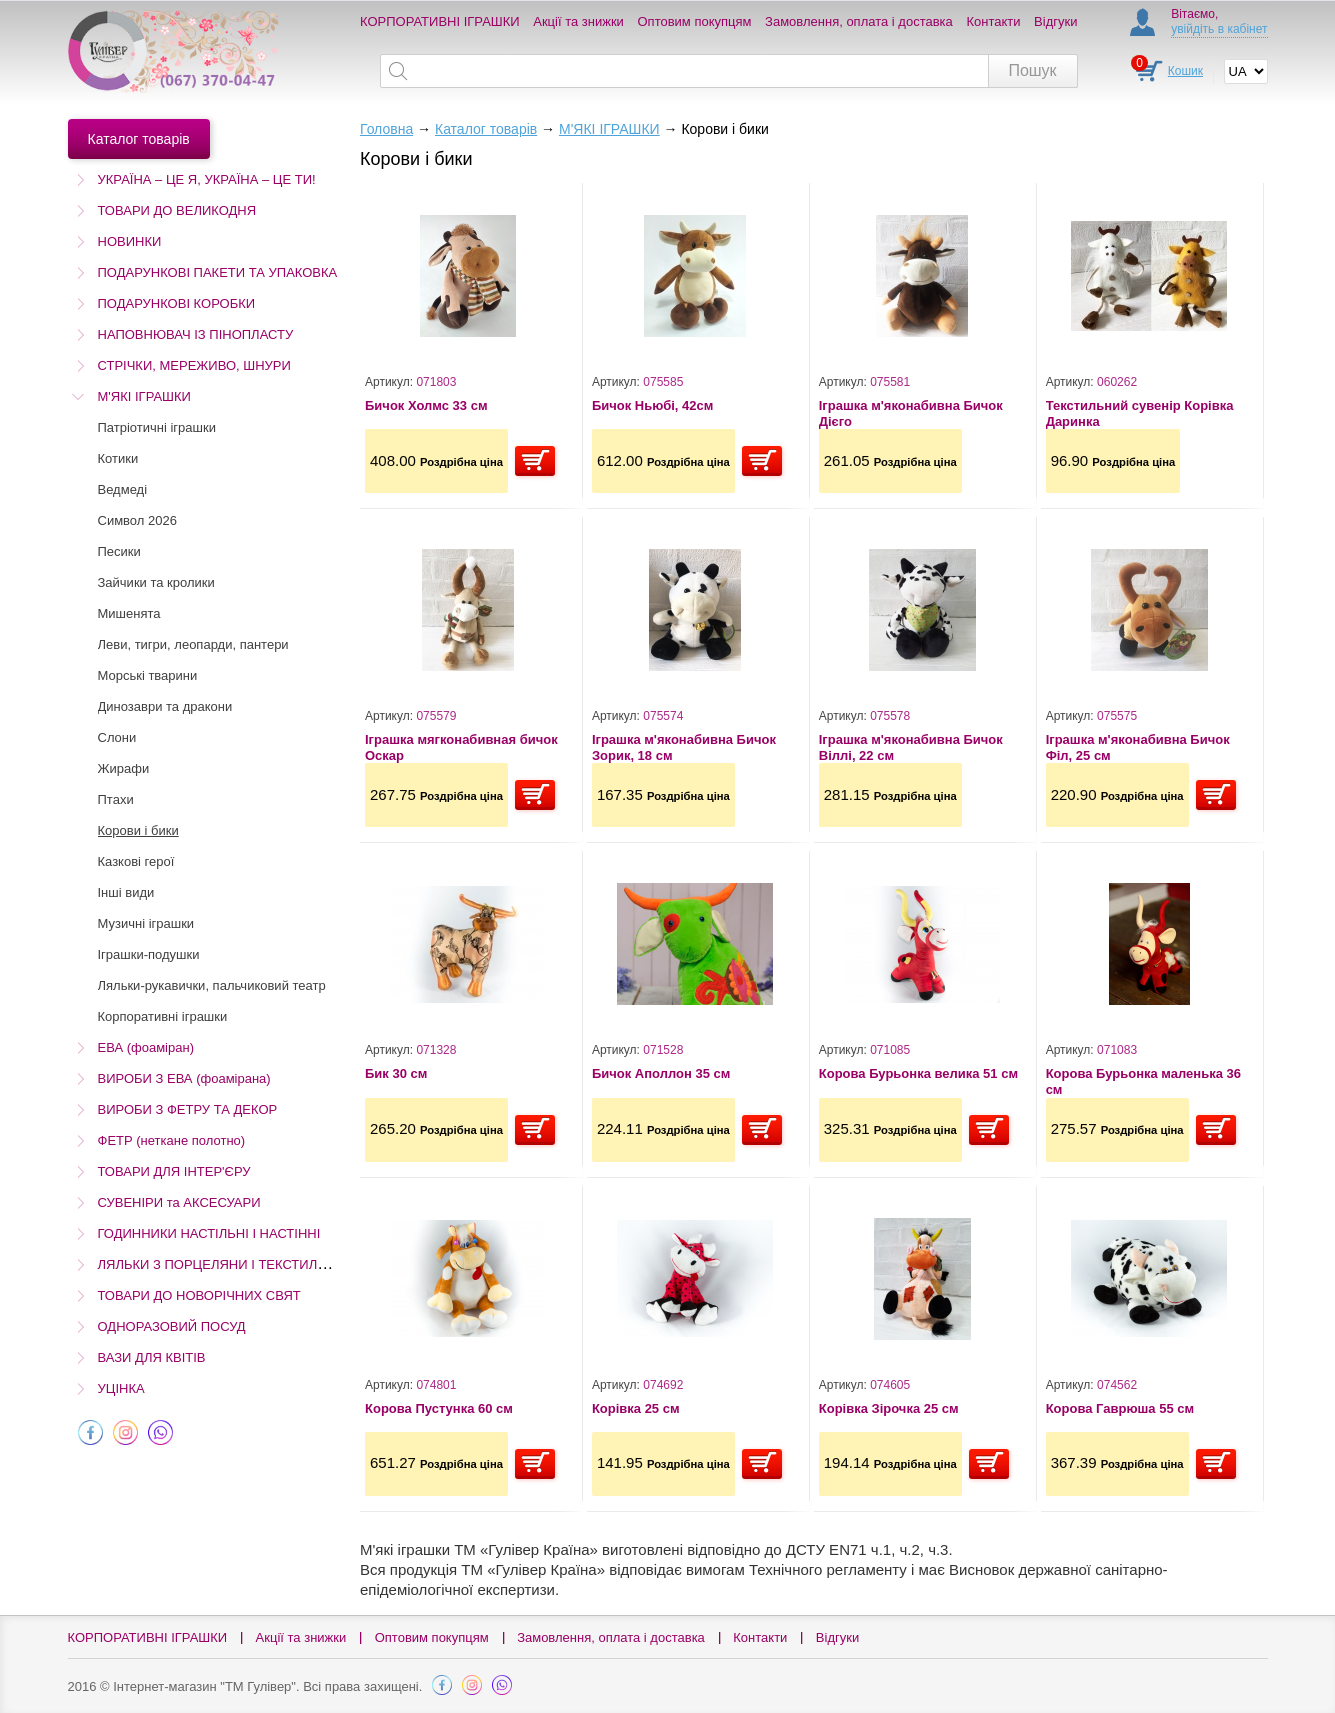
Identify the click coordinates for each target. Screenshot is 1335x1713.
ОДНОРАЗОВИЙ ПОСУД (172, 1326)
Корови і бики (138, 830)
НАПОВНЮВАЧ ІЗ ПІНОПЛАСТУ (196, 334)
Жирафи (124, 768)
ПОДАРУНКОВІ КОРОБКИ (177, 303)
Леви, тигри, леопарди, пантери (193, 644)
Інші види (126, 892)
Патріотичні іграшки (157, 427)
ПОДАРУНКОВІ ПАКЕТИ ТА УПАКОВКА (218, 272)
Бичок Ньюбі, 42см (652, 405)
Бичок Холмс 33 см (426, 405)
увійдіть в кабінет (1219, 29)
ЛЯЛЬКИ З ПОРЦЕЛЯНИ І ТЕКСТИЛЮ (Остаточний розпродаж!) (292, 1264)
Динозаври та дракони (165, 706)
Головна (386, 129)
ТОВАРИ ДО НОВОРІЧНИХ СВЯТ (199, 1295)
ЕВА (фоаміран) (146, 1047)
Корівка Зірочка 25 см (889, 1408)
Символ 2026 (137, 520)
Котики (118, 458)
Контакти (993, 21)
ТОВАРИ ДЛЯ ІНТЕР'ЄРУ (174, 1171)
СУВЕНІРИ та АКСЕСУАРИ (179, 1202)
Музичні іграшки (146, 923)
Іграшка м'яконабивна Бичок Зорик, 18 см (684, 747)
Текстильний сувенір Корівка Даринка (1140, 413)
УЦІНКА (121, 1388)
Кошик (1185, 71)
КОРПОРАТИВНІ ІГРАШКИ (440, 21)
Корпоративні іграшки (163, 1016)
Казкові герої (136, 861)
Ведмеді (123, 489)
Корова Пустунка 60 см (439, 1408)
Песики (119, 551)
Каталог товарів (486, 129)
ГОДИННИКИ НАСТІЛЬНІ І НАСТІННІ (209, 1233)
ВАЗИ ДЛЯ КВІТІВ (152, 1357)
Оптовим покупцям (695, 21)
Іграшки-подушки (149, 954)
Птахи (116, 799)
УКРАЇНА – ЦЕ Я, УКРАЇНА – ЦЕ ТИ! (207, 179)
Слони (117, 737)
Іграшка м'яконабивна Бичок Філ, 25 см (1138, 747)
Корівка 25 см (636, 1408)
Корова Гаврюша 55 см (1120, 1408)
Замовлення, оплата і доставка (859, 21)
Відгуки (1055, 21)
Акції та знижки (578, 21)
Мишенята (129, 613)
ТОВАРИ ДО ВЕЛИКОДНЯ (177, 210)
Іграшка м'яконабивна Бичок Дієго (911, 413)
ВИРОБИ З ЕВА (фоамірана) (184, 1078)
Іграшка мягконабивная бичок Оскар (461, 747)
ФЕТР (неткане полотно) (172, 1140)
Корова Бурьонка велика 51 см (918, 1073)
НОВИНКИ (130, 241)
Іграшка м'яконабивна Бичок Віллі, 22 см (911, 747)
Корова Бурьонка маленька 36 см (1143, 1081)
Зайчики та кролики (156, 582)
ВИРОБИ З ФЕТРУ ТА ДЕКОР (188, 1109)
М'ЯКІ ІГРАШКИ (144, 396)
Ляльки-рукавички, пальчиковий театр (212, 985)
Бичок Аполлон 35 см (661, 1073)
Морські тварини (148, 675)
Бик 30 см (396, 1073)
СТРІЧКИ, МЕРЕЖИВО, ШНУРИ (194, 365)
